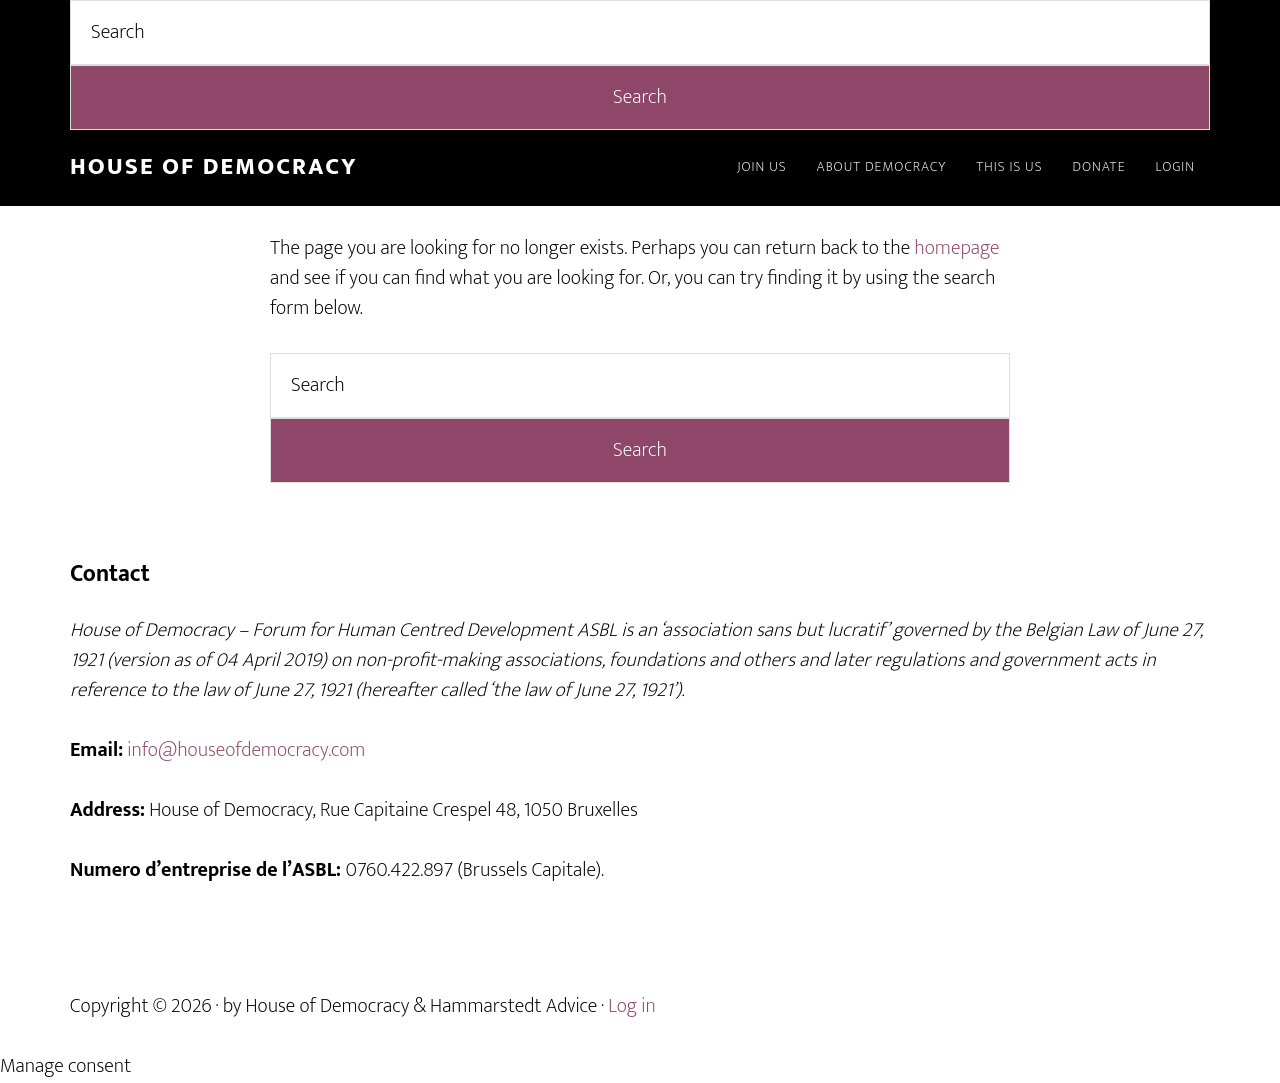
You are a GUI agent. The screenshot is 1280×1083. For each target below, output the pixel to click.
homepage (956, 248)
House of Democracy (214, 167)
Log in (631, 1006)
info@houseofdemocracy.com (246, 750)
